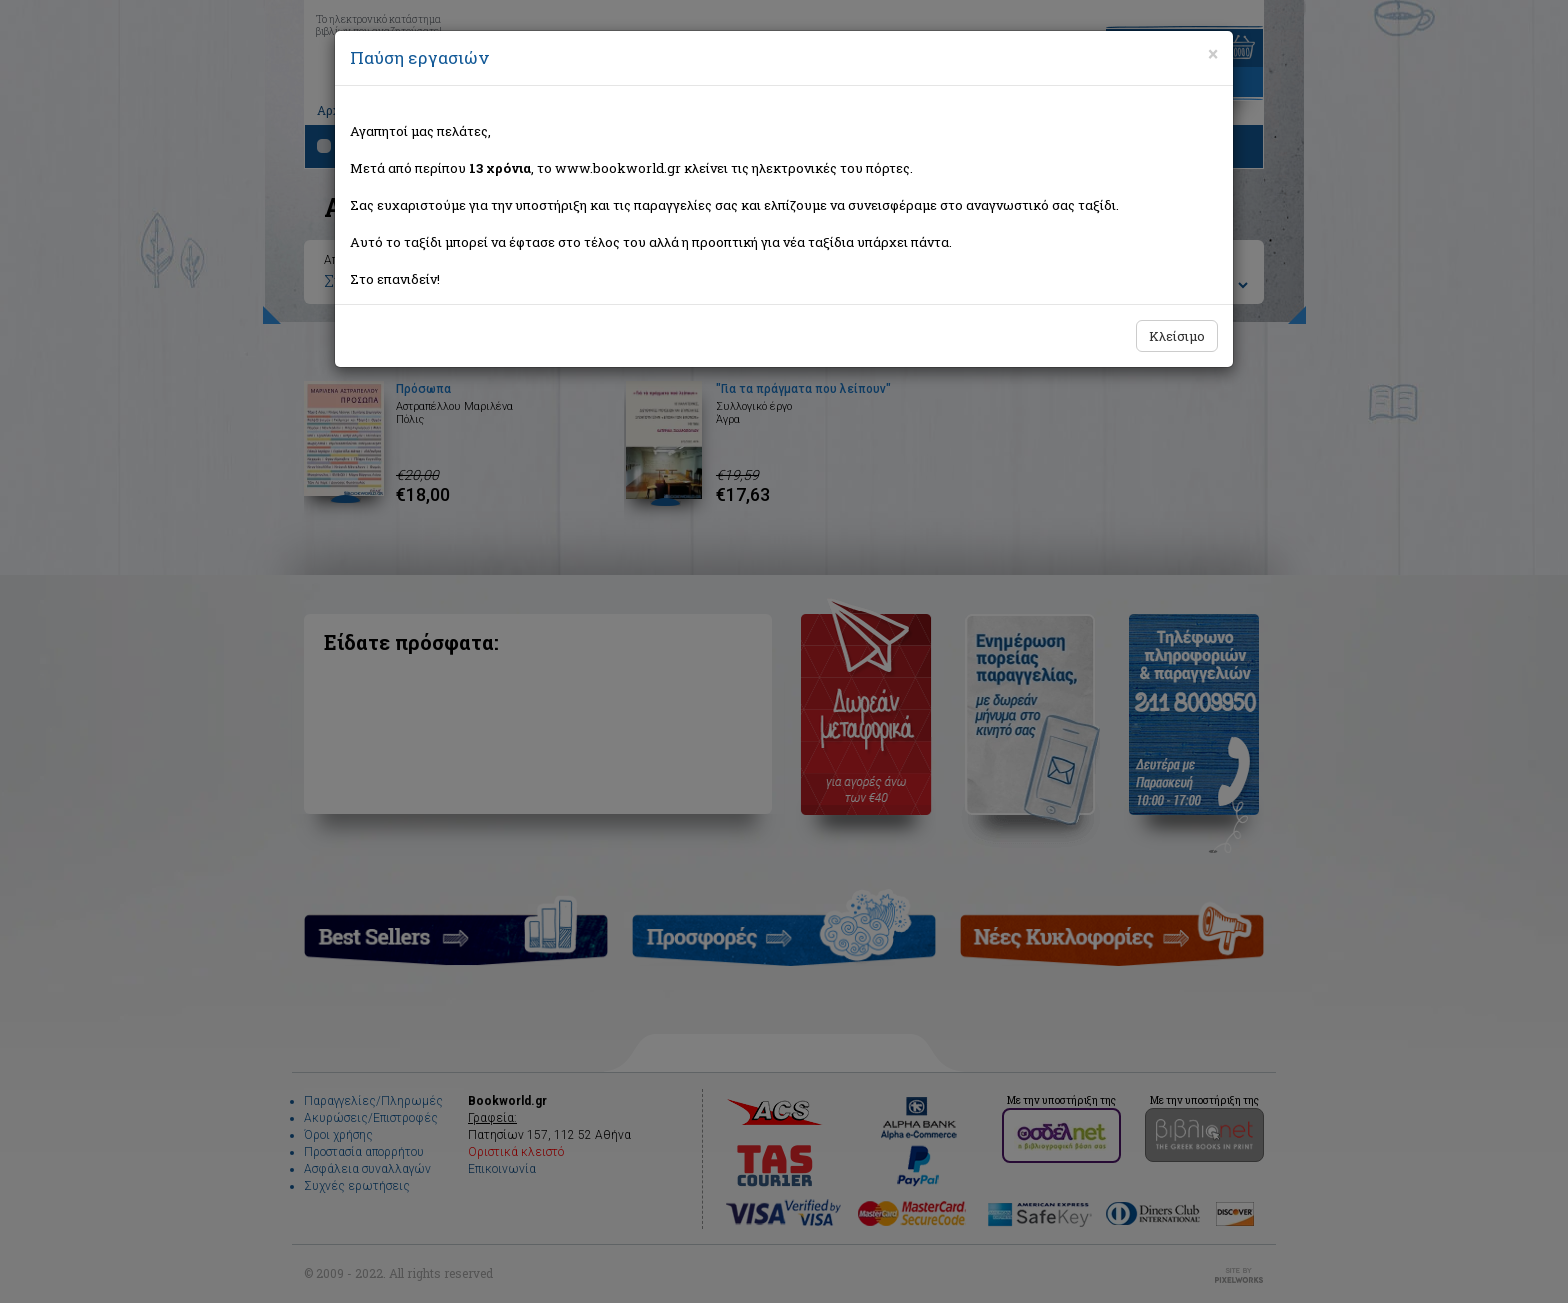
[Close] (1213, 54)
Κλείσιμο (1177, 336)
